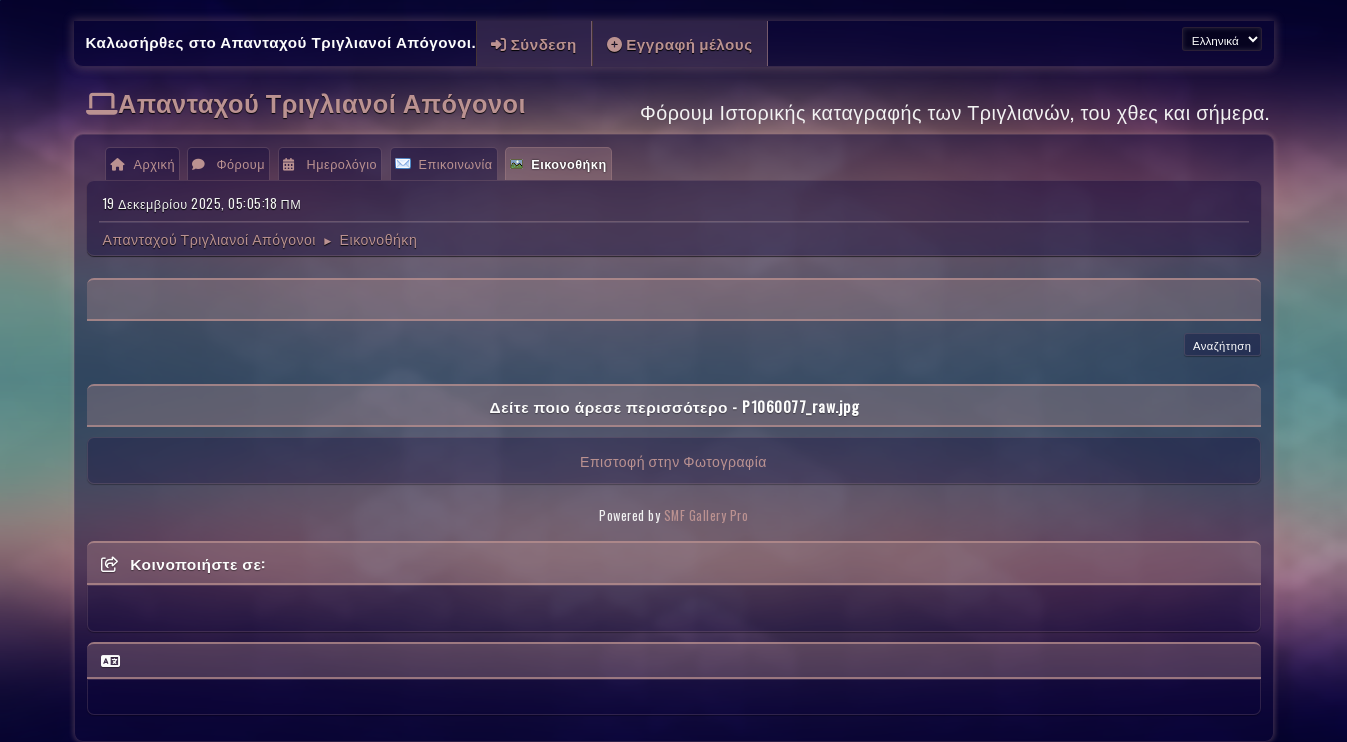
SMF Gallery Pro (706, 515)
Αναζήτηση (1222, 345)
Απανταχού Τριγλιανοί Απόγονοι (322, 101)
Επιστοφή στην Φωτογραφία (673, 460)
